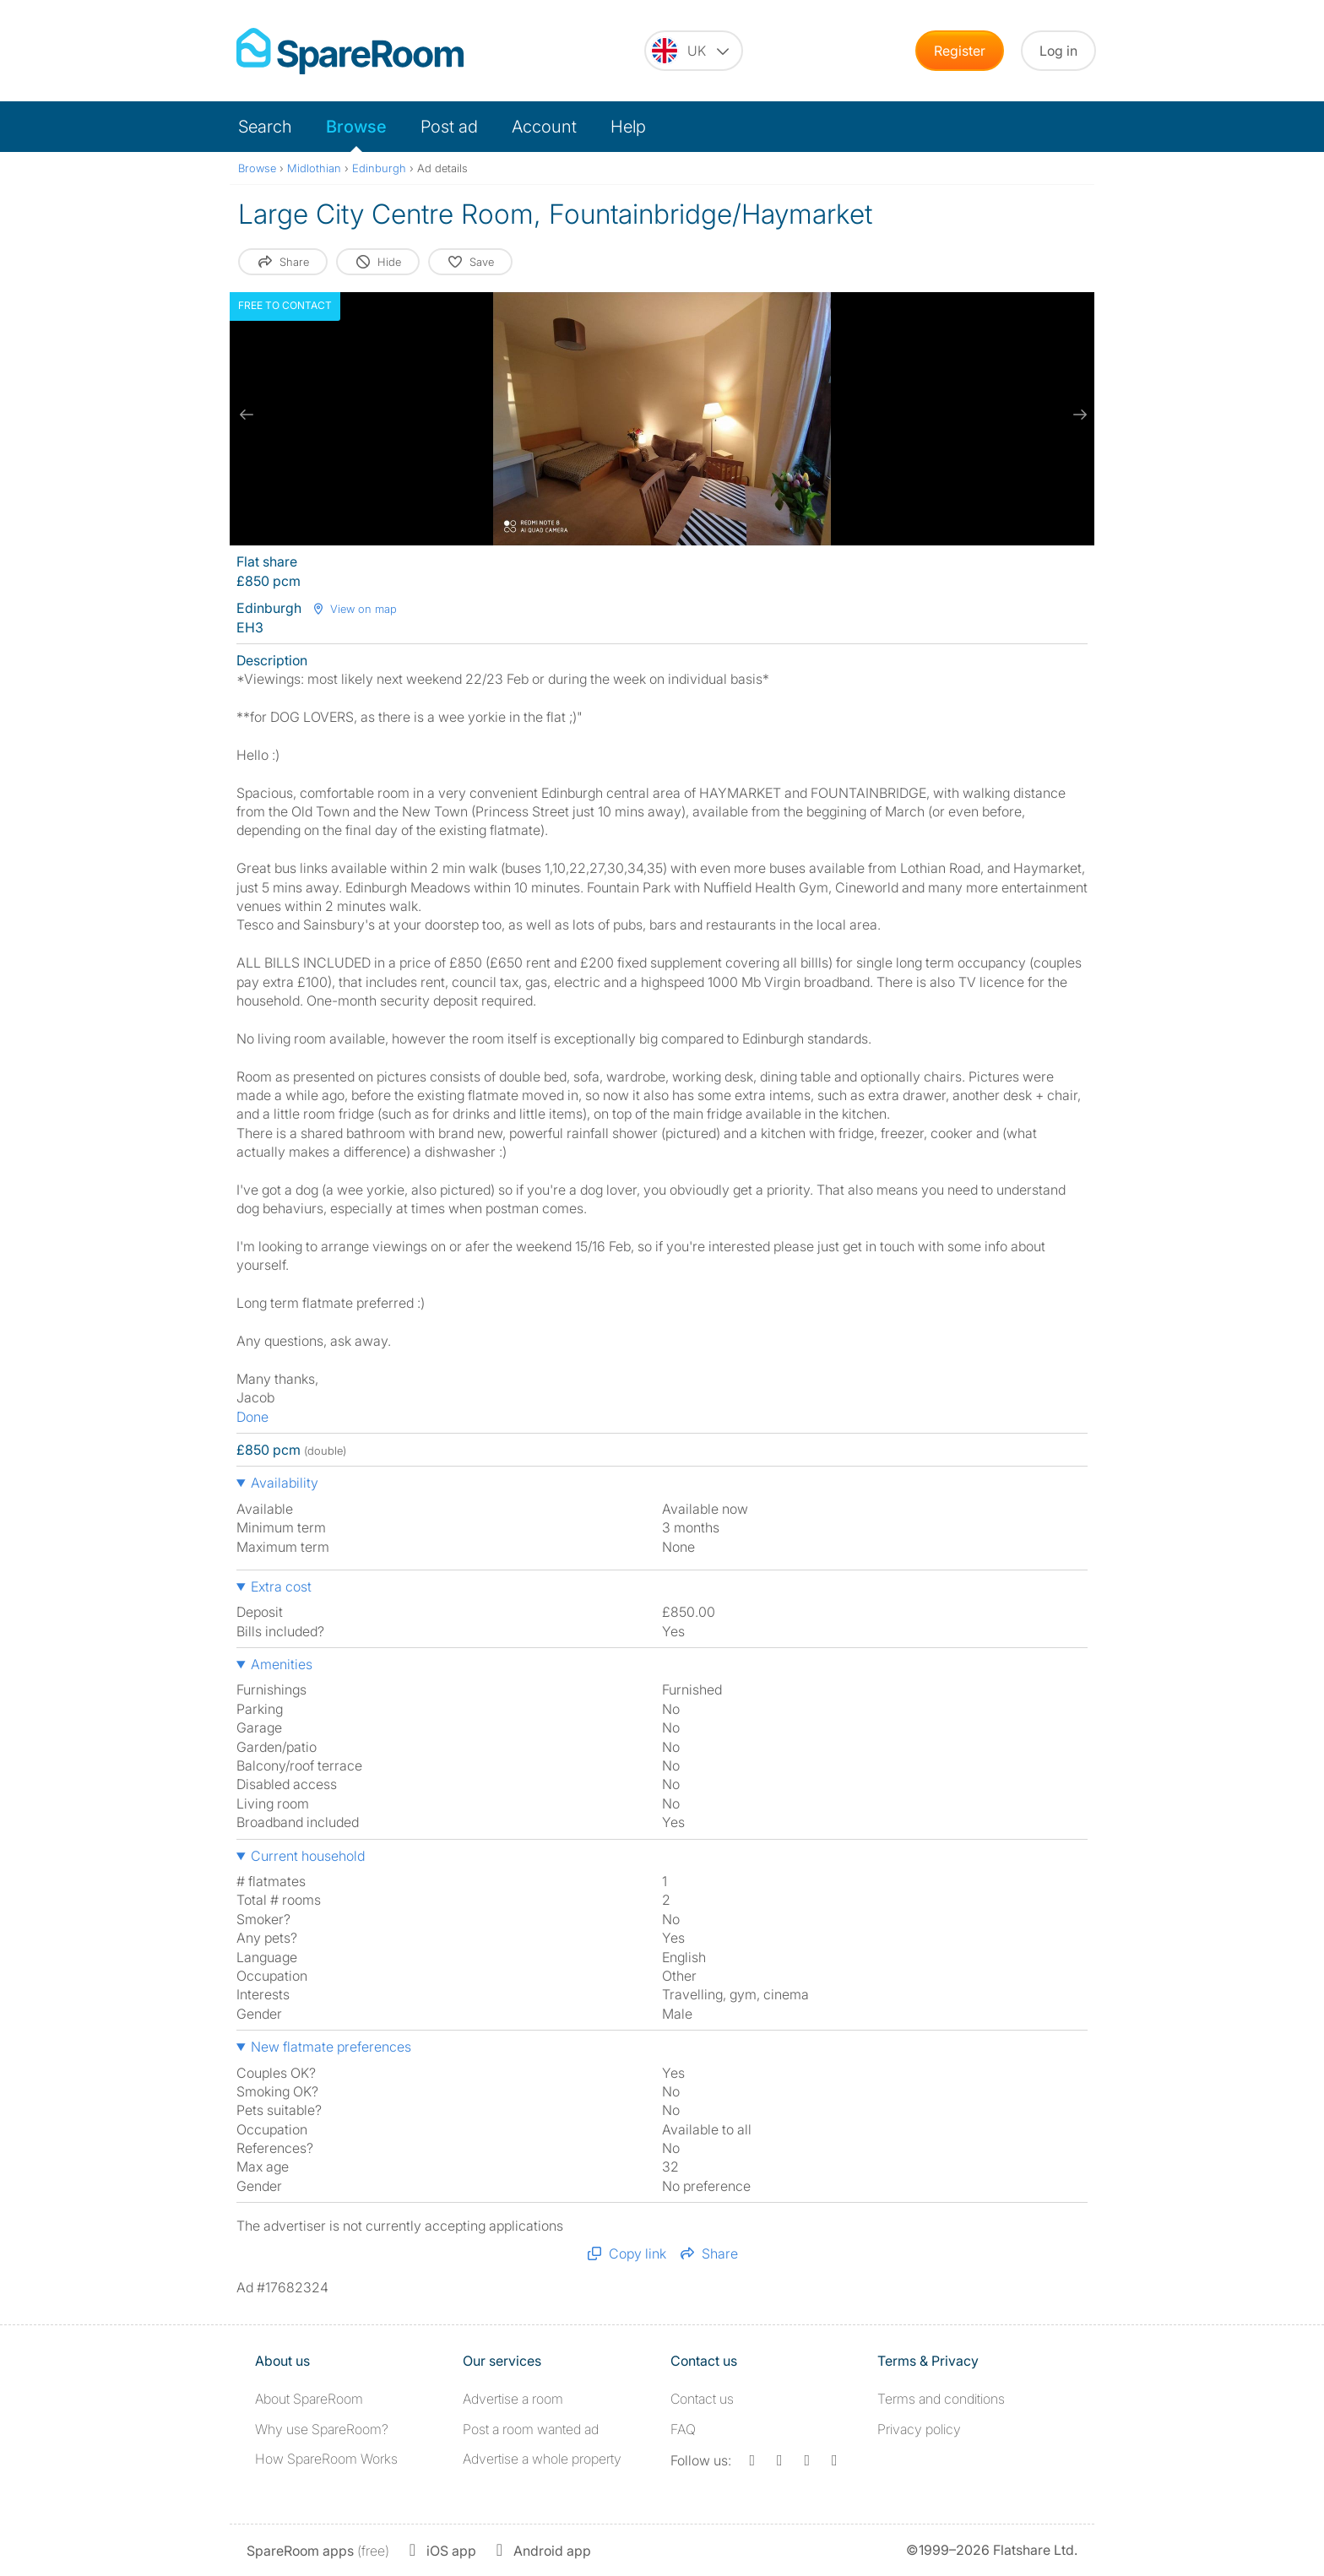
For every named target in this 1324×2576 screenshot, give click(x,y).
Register (959, 50)
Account (544, 127)
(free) (318, 2550)
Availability (284, 1482)
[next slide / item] (1077, 415)
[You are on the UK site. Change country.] (693, 50)
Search (265, 127)
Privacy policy (919, 2429)
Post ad (449, 127)
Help (628, 127)
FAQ (683, 2429)
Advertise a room (513, 2398)
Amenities (281, 1664)
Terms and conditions (941, 2398)
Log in (1058, 50)
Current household (308, 1855)
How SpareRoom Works (326, 2458)
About (309, 2398)
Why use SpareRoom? (321, 2429)
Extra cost (281, 1586)
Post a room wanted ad (531, 2429)
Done (252, 1416)
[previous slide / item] (246, 415)
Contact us (702, 2398)
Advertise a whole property (542, 2458)
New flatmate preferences (331, 2046)
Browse (356, 127)
